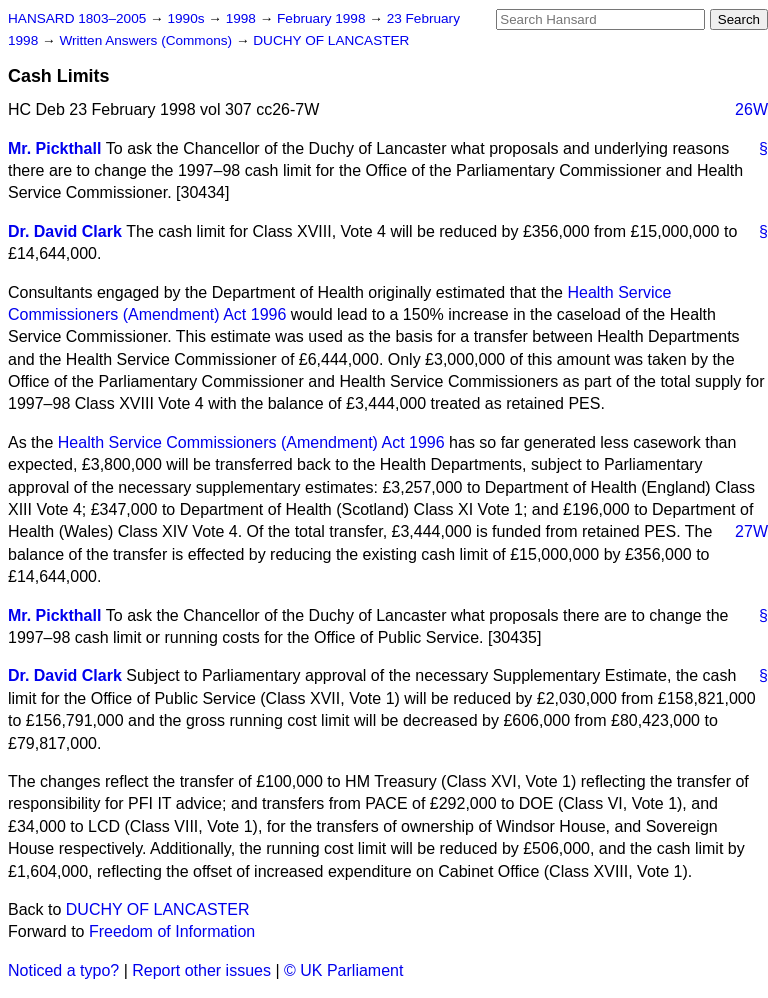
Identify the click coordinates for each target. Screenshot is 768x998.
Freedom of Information (172, 931)
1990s (187, 18)
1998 (243, 18)
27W (751, 531)
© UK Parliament (343, 970)
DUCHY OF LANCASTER (331, 40)
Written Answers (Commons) (147, 40)
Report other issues (201, 970)
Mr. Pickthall (54, 148)
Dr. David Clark (65, 231)
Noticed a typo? (63, 970)
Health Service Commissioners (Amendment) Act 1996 (251, 442)
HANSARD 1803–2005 (77, 18)
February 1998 (323, 18)
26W (751, 109)
